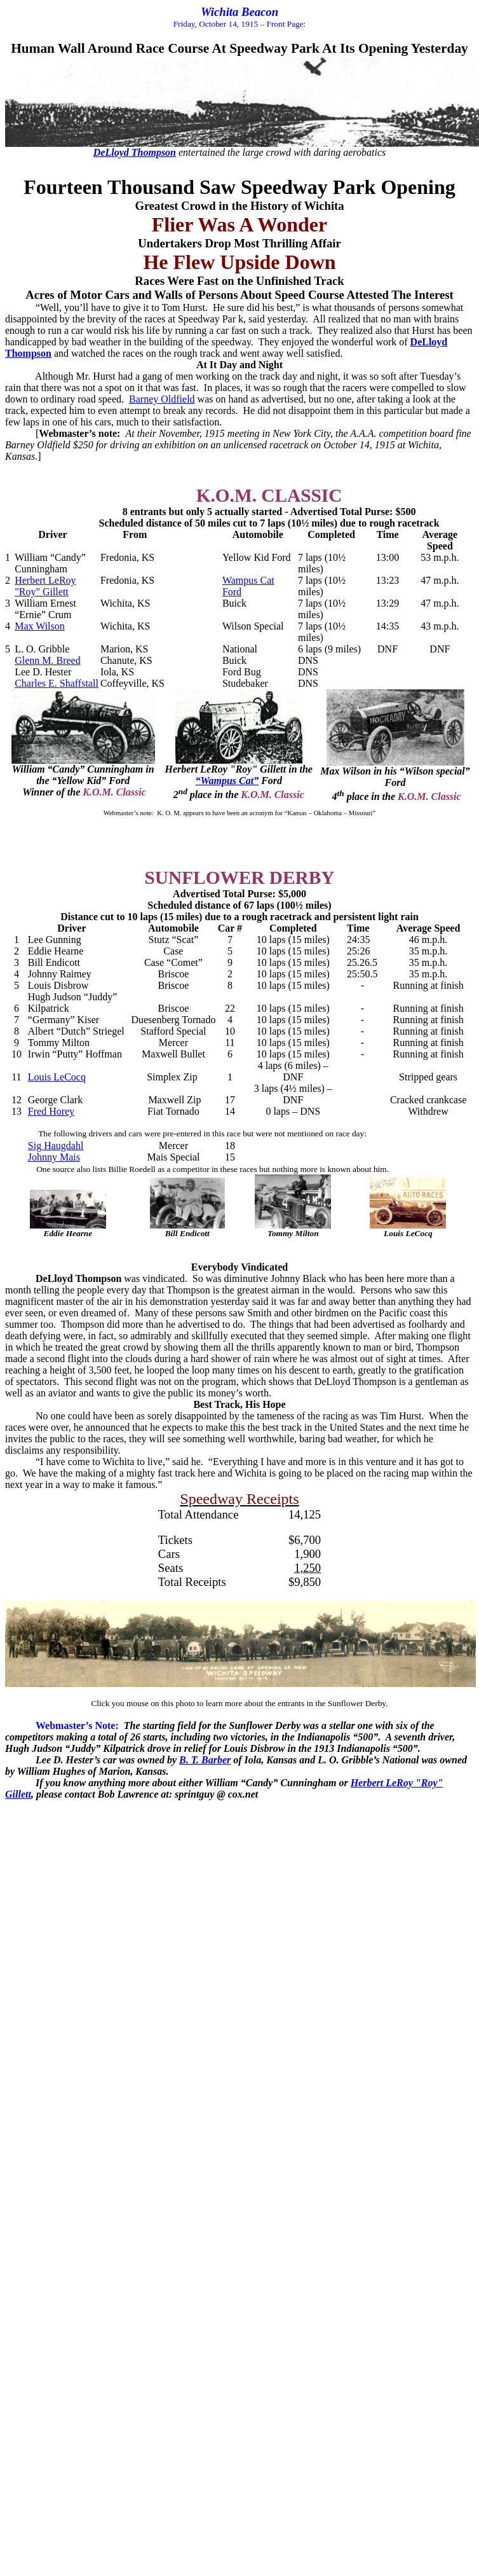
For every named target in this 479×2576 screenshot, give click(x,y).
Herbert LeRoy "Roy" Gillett (45, 586)
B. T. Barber (205, 1759)
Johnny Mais (54, 1157)
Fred (51, 1111)
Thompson (134, 152)
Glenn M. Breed (48, 660)
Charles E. (56, 683)
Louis (57, 1076)
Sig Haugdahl (56, 1145)
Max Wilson (40, 626)
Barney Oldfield (162, 399)
